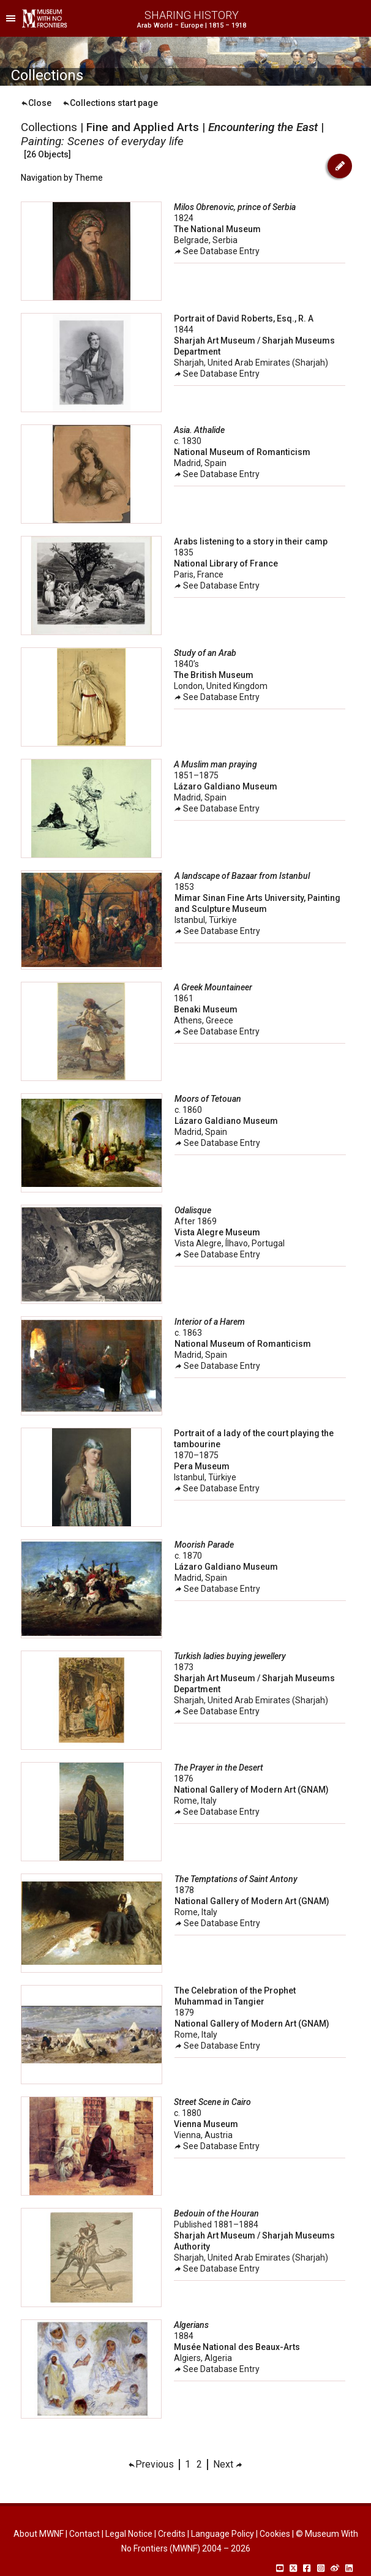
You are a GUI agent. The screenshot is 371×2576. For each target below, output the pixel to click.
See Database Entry (217, 251)
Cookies (275, 2534)
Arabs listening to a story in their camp (251, 541)
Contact (84, 2534)
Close (36, 103)
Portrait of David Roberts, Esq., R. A (243, 318)
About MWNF (38, 2534)
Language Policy (222, 2534)
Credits (172, 2534)
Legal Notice (128, 2534)
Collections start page (110, 103)
